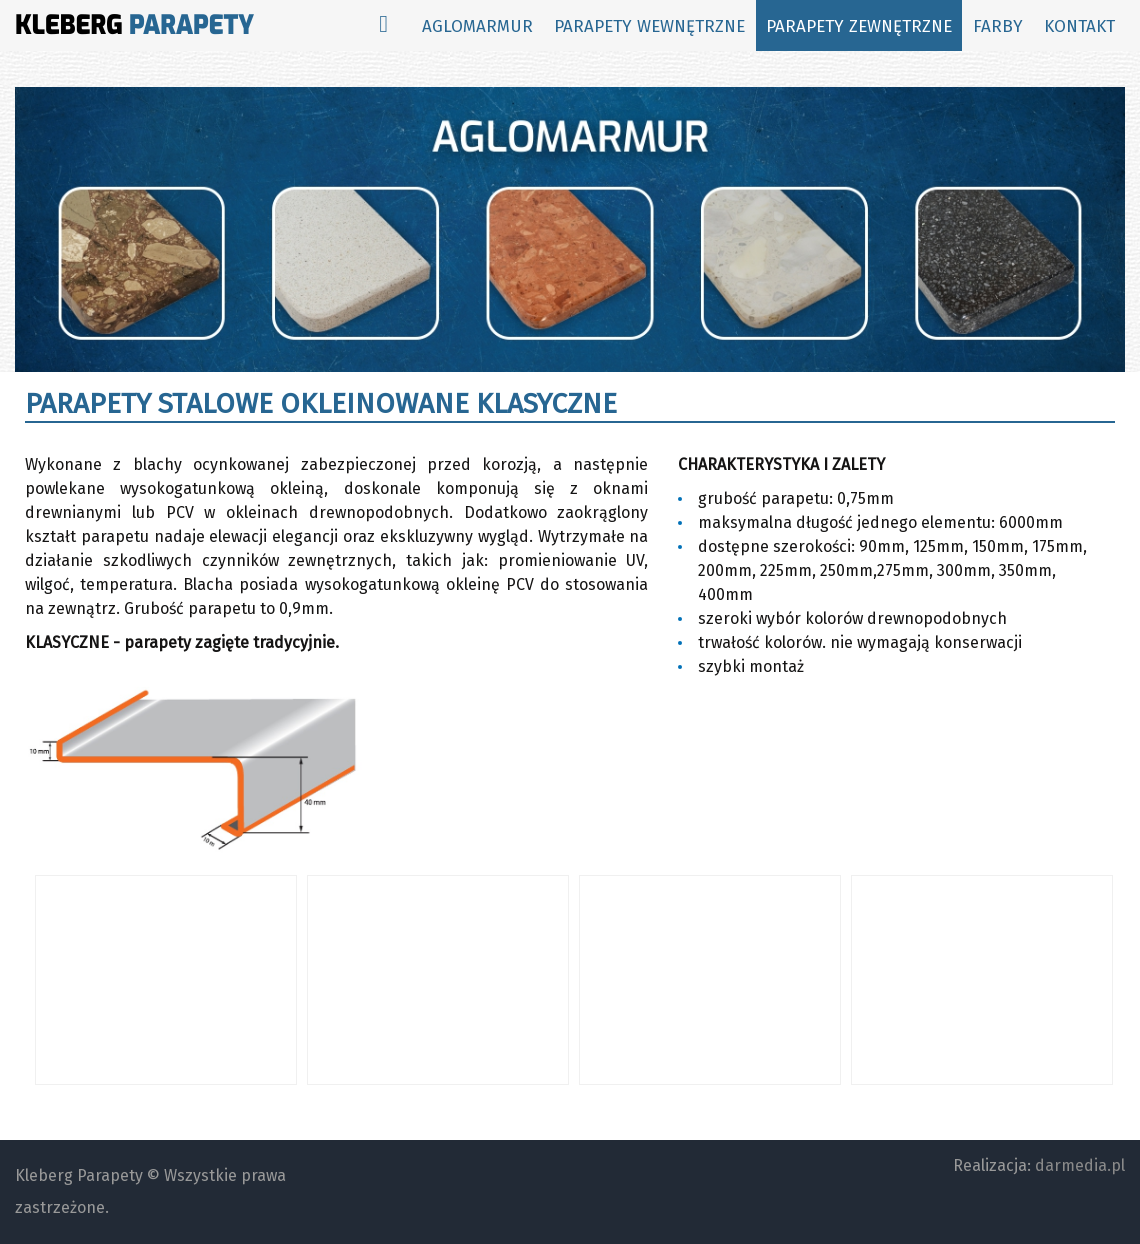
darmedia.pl (1080, 1165)
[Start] (383, 25)
